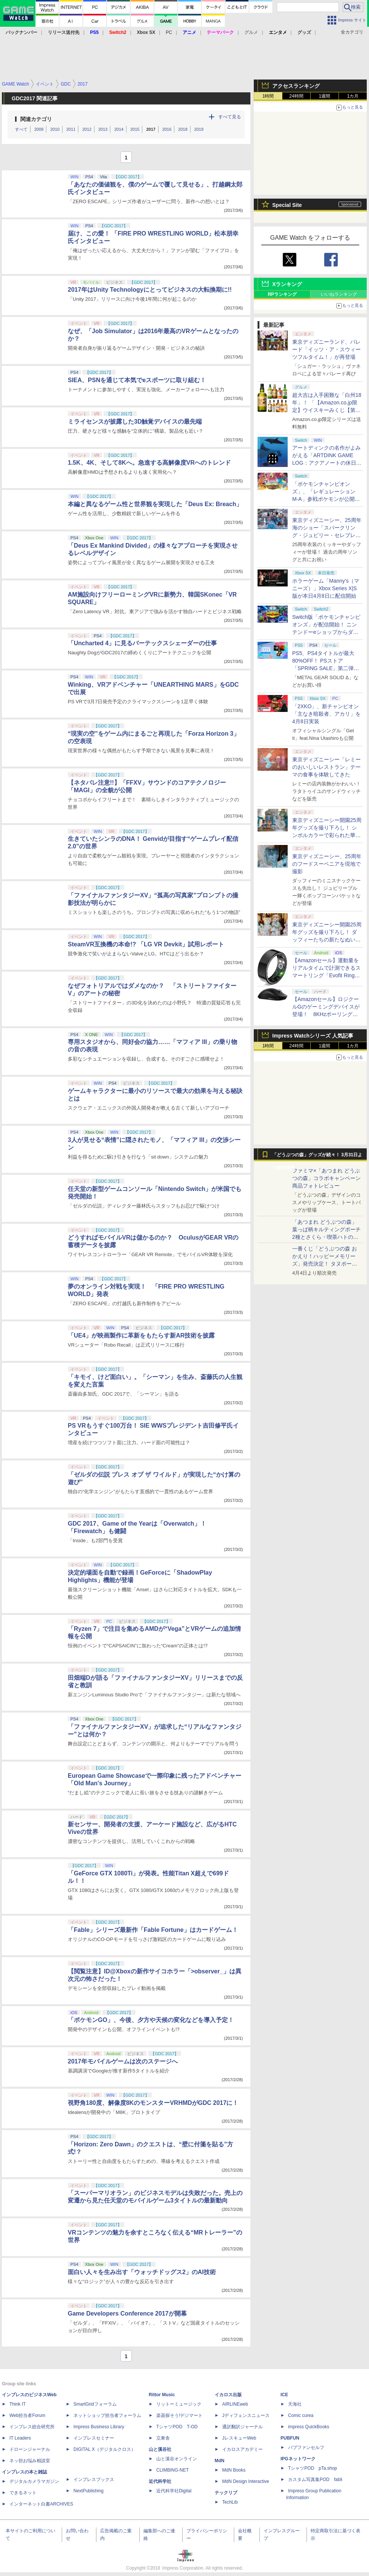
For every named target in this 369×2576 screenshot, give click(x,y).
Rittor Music (162, 2394)
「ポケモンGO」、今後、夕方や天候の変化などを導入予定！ (151, 2020)
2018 (182, 129)
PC (169, 32)
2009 (38, 129)
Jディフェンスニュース (246, 2415)
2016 (166, 129)
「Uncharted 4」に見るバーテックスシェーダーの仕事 (142, 643)
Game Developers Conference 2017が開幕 (127, 2313)
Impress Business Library (98, 2426)
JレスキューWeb (239, 2438)
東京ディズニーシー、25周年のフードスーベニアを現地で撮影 (326, 863)
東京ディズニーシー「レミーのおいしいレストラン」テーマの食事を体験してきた (326, 767)
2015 (134, 129)
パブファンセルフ (306, 2447)
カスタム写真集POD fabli (315, 2479)
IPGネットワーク (298, 2458)
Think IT (17, 2404)
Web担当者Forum (27, 2415)
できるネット (23, 2492)
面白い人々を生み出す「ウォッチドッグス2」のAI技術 (142, 2272)
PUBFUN (290, 2438)
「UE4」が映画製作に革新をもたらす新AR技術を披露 (141, 1335)
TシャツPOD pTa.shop (312, 2468)
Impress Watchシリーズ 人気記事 (312, 1036)
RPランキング (282, 294)
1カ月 (353, 96)
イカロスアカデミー (242, 2449)
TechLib (230, 2502)
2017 (150, 129)
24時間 (296, 96)
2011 (70, 129)
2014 (118, 129)
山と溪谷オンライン (176, 2458)
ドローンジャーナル (29, 2449)
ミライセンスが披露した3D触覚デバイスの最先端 (135, 421)
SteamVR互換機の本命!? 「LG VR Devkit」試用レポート (146, 944)
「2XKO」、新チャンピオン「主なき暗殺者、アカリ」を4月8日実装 (326, 713)
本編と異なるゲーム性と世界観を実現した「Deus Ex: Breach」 (155, 504)
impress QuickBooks (308, 2426)
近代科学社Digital (173, 2490)
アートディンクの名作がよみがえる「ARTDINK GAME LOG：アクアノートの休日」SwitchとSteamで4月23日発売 (326, 463)
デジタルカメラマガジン (34, 2481)
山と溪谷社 (160, 2449)
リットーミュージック (178, 2404)
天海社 (295, 2404)
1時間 (268, 96)
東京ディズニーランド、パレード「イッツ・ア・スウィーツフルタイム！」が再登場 (326, 349)
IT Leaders (20, 2438)
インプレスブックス (93, 2479)
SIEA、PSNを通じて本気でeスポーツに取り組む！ (137, 380)
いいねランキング (339, 294)
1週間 (325, 96)
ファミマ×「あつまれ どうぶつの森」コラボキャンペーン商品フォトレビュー (326, 1178)
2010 (54, 129)
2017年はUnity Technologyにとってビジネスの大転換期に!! (150, 289)
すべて (21, 129)
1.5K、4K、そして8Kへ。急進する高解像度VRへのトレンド (149, 462)
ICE (284, 2394)
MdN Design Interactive (245, 2481)
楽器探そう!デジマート (179, 2415)
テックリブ (226, 2492)
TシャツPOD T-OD (177, 2426)
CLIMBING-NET (172, 2470)
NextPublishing (88, 2490)
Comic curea (300, 2415)
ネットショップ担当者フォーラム (107, 2415)
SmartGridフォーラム (95, 2404)
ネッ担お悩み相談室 (29, 2460)
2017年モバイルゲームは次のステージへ (123, 2061)
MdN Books (233, 2470)
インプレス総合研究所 (32, 2426)
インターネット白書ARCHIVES (41, 2504)
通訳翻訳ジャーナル (242, 2426)
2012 (86, 129)
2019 (198, 129)
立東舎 (163, 2438)
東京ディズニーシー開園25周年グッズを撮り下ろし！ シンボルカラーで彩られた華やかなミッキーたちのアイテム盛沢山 (326, 835)
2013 (102, 129)
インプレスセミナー (93, 2438)
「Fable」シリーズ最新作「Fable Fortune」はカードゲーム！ (153, 1930)
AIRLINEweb (235, 2404)
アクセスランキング (296, 86)
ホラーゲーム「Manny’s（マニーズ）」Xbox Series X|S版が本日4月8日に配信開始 (325, 588)
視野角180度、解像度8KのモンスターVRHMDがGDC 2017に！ (153, 2103)
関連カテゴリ (36, 119)
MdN (219, 2460)
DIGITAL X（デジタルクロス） (104, 2449)
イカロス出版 (228, 2394)
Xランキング (287, 284)
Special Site (287, 205)
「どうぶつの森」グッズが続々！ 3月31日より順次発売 (317, 1156)
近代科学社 (160, 2481)
